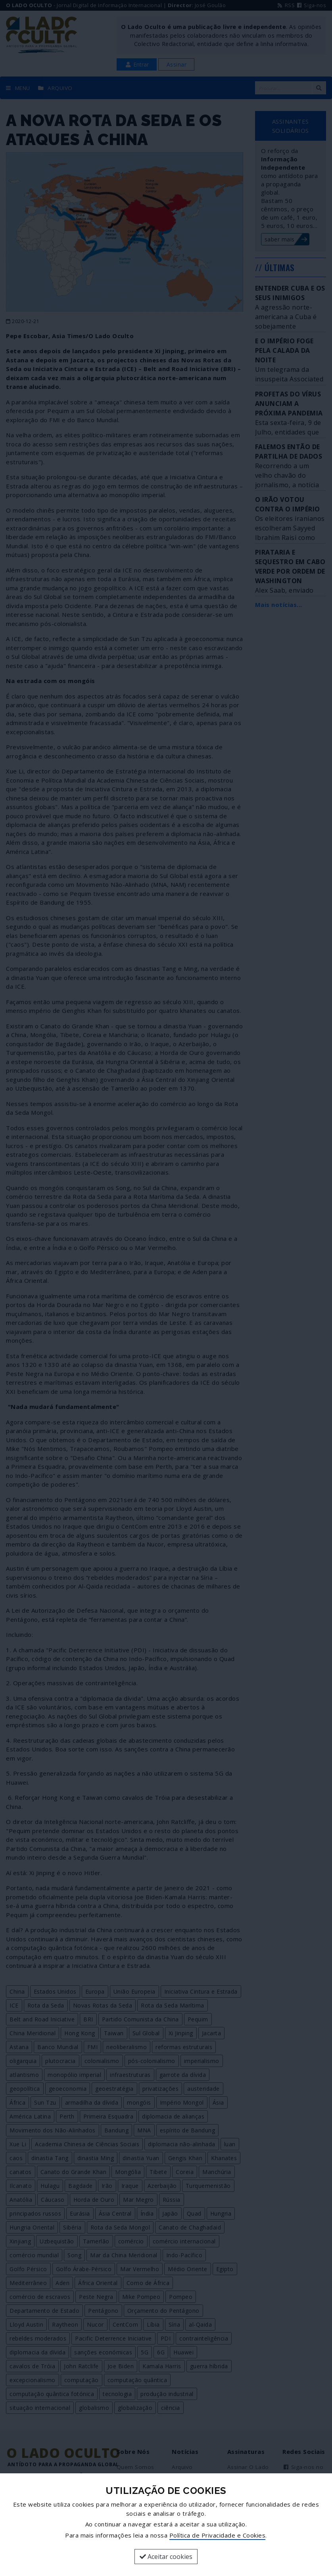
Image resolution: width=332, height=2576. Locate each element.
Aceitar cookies (166, 2556)
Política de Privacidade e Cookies (217, 2535)
